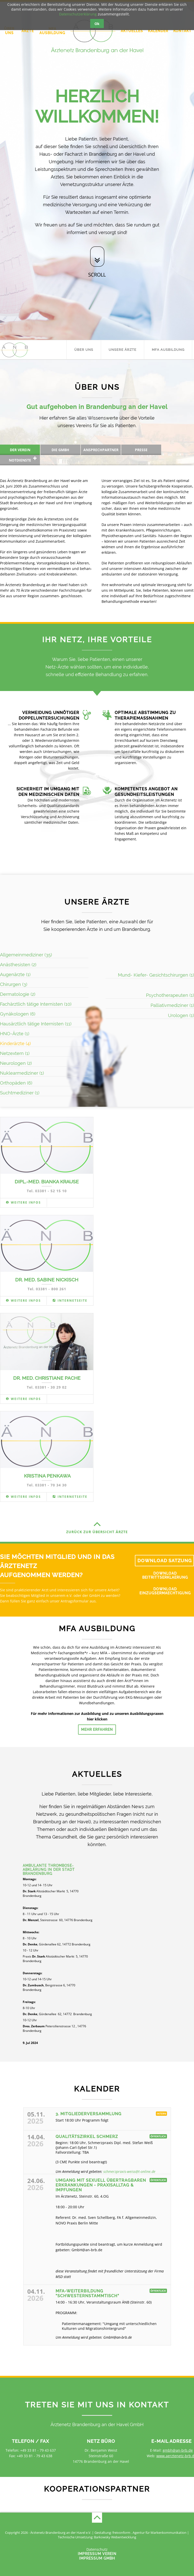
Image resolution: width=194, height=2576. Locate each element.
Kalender (158, 31)
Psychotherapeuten (170, 995)
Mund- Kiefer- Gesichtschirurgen (156, 975)
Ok (97, 23)
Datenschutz (97, 2549)
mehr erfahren (97, 1730)
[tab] (97, 2554)
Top (97, 2518)
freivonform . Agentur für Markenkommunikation (149, 2532)
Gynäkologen (17, 1014)
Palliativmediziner (172, 1005)
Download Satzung (164, 1560)
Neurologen (16, 1063)
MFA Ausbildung (52, 31)
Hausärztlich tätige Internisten (35, 1023)
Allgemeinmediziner (26, 954)
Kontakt (182, 31)
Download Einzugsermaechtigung (165, 1591)
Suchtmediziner (19, 1092)
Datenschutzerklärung (78, 14)
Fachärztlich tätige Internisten (35, 1004)
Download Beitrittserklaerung (165, 1575)
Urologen (181, 1015)
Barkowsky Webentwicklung (115, 2537)
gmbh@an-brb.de (178, 2450)
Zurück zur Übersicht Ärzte (97, 1531)
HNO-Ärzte (14, 1033)
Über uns (9, 31)
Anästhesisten (18, 964)
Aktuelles (132, 31)
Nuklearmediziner (22, 1073)
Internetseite (72, 1300)
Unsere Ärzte (122, 350)
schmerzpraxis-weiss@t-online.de (129, 2171)
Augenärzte (15, 974)
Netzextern (15, 1053)
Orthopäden (16, 1083)
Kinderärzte (15, 1043)
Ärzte (27, 31)
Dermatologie (17, 994)
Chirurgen (13, 984)
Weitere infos (26, 1202)
